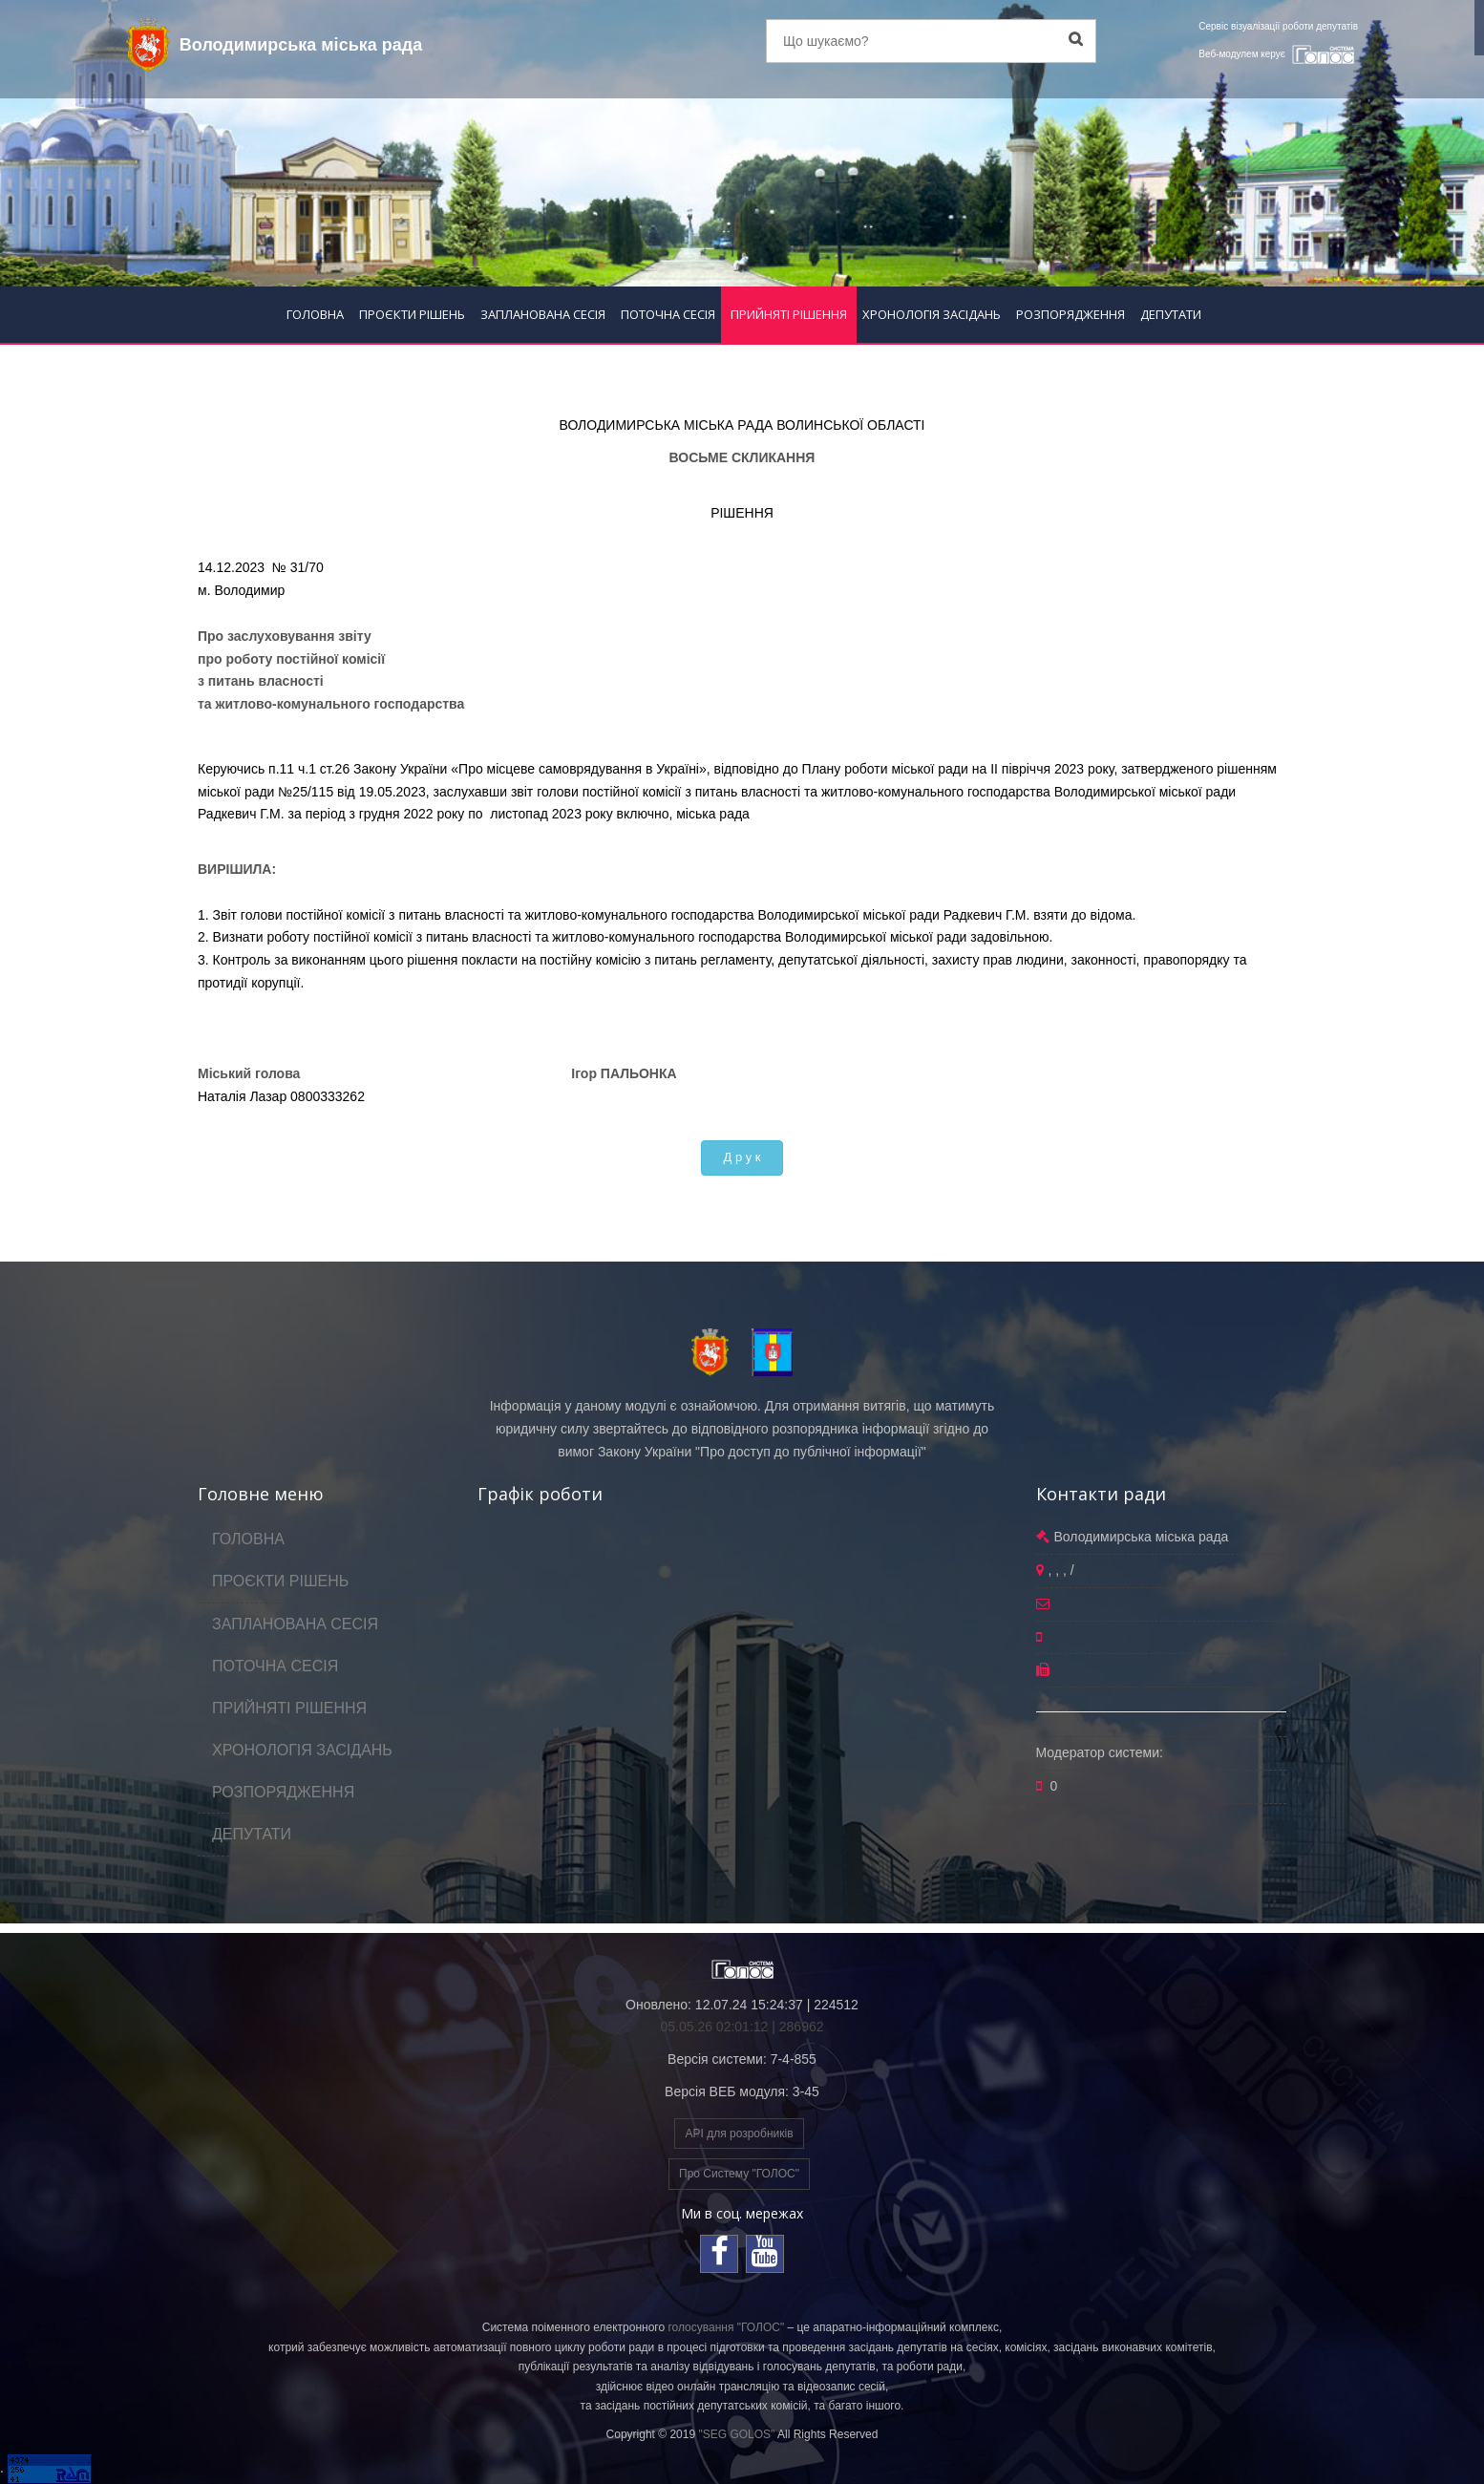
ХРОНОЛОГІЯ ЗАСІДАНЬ (931, 314)
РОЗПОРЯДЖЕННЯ (1070, 314)
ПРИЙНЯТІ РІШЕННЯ (789, 314)
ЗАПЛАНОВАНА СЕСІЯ (542, 314)
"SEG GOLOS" (736, 2434)
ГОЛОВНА (315, 314)
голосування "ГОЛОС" (726, 2327)
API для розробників (739, 2133)
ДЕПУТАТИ (1170, 314)
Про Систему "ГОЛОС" (739, 2173)
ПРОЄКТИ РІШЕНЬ (412, 314)
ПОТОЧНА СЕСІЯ (668, 314)
